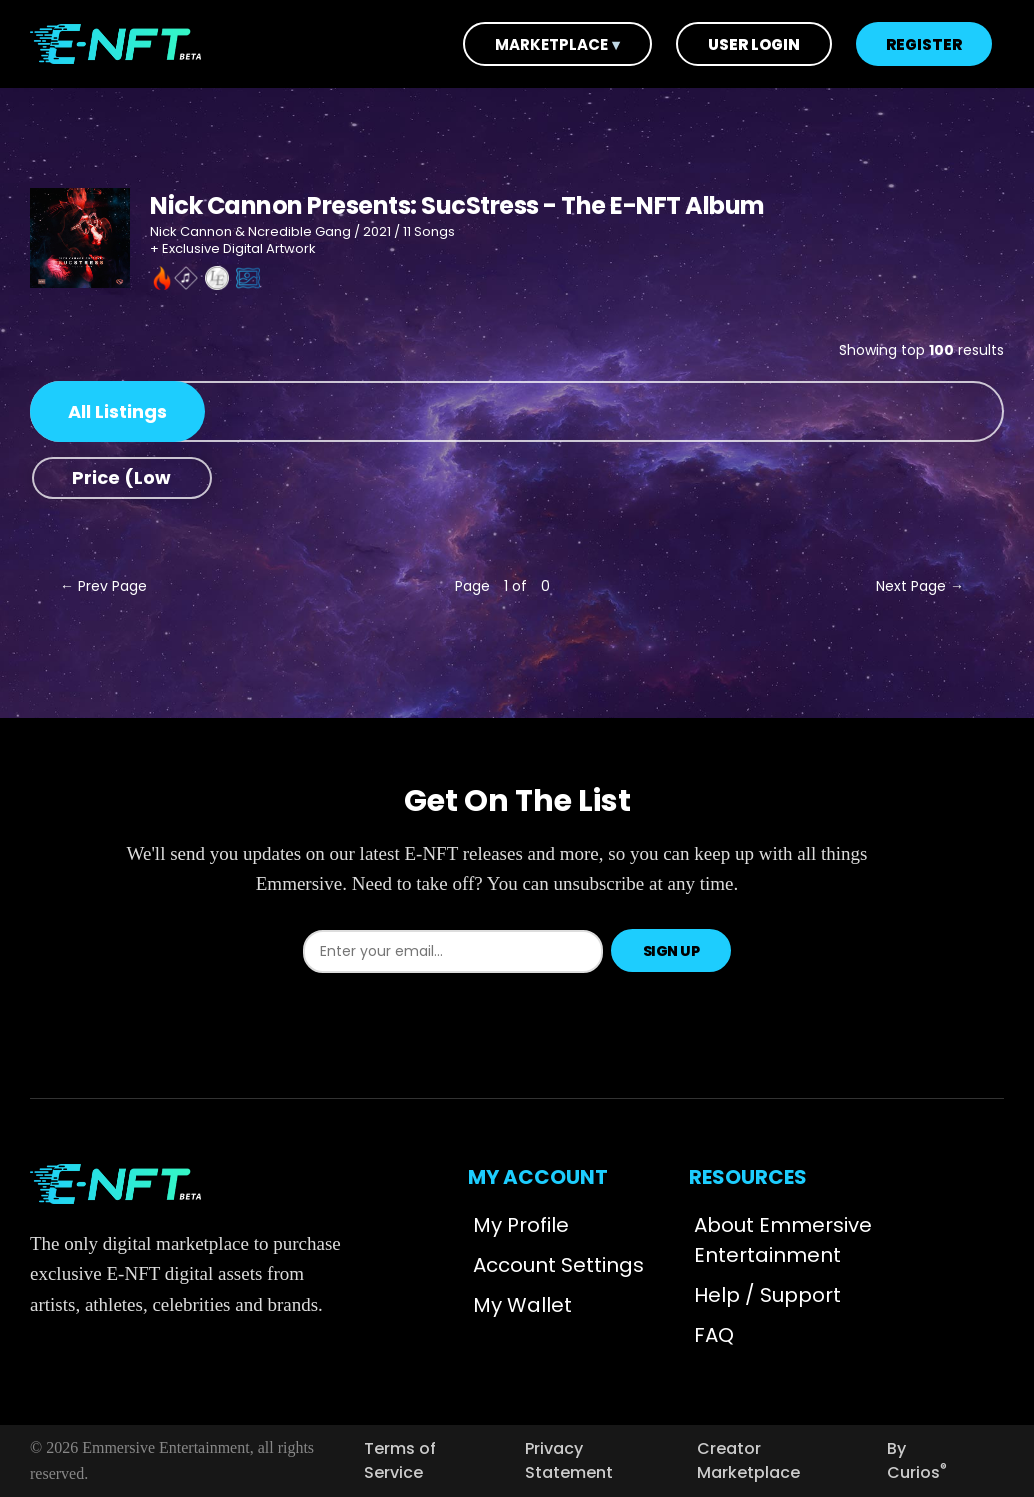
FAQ (714, 1335)
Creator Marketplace (748, 1460)
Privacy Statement (569, 1460)
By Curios (917, 1460)
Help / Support (767, 1295)
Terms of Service (400, 1460)
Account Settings (558, 1265)
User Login (754, 44)
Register (924, 44)
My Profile (521, 1225)
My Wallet (522, 1305)
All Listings (117, 411)
